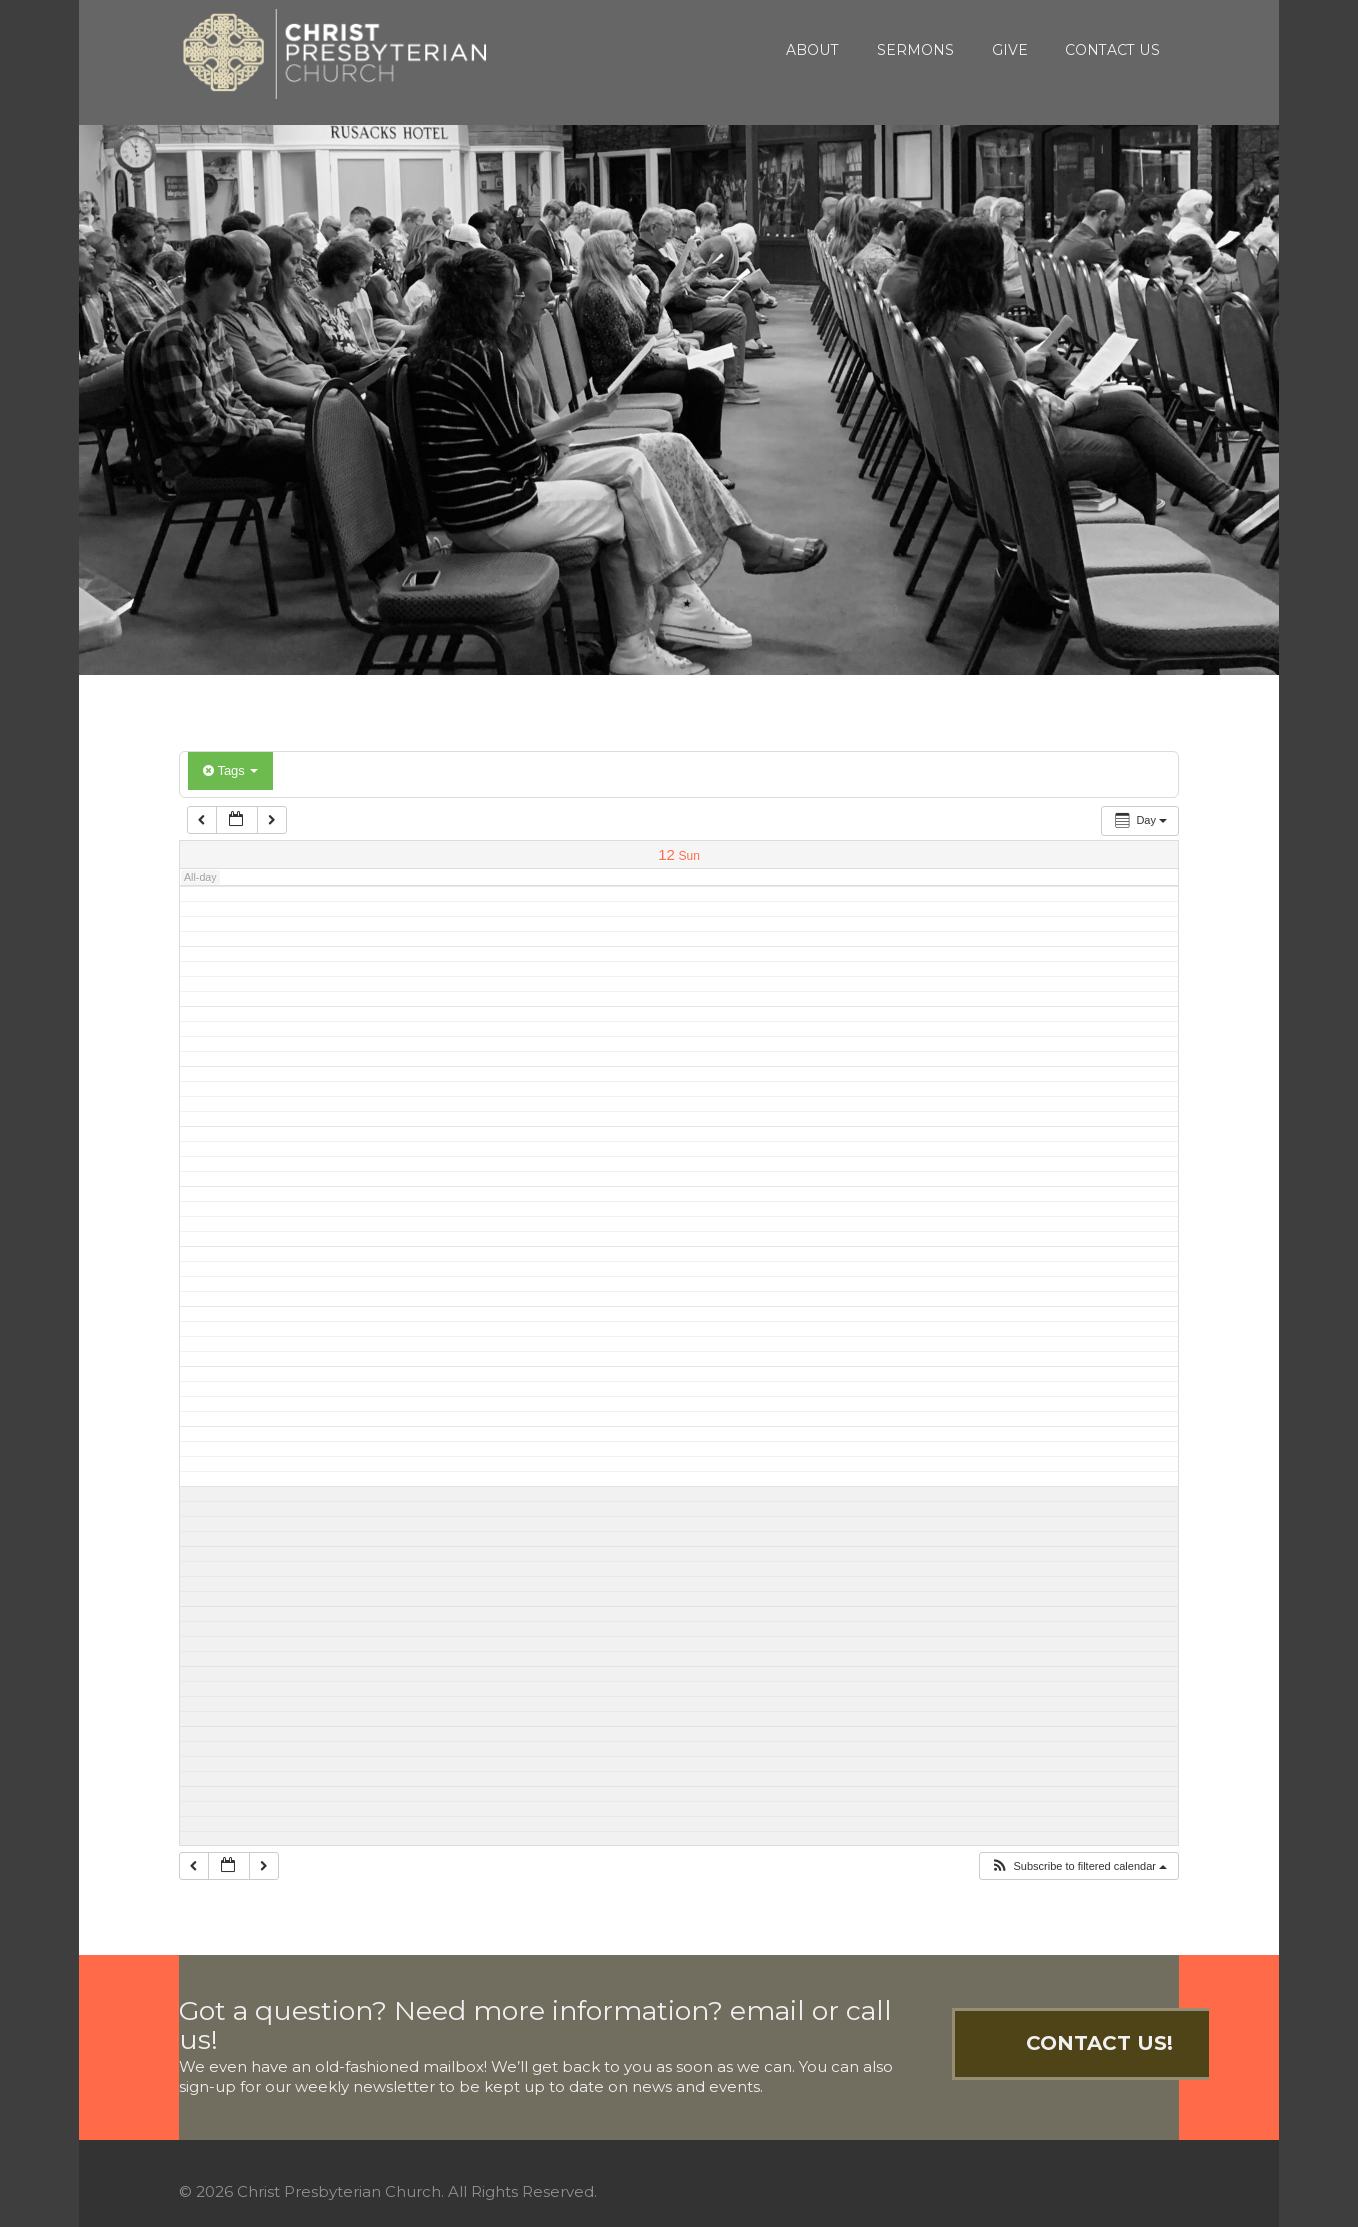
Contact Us (1112, 50)
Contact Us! (1099, 2043)
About (812, 50)
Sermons (915, 50)
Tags (230, 770)
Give (1010, 50)
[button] (1078, 1866)
